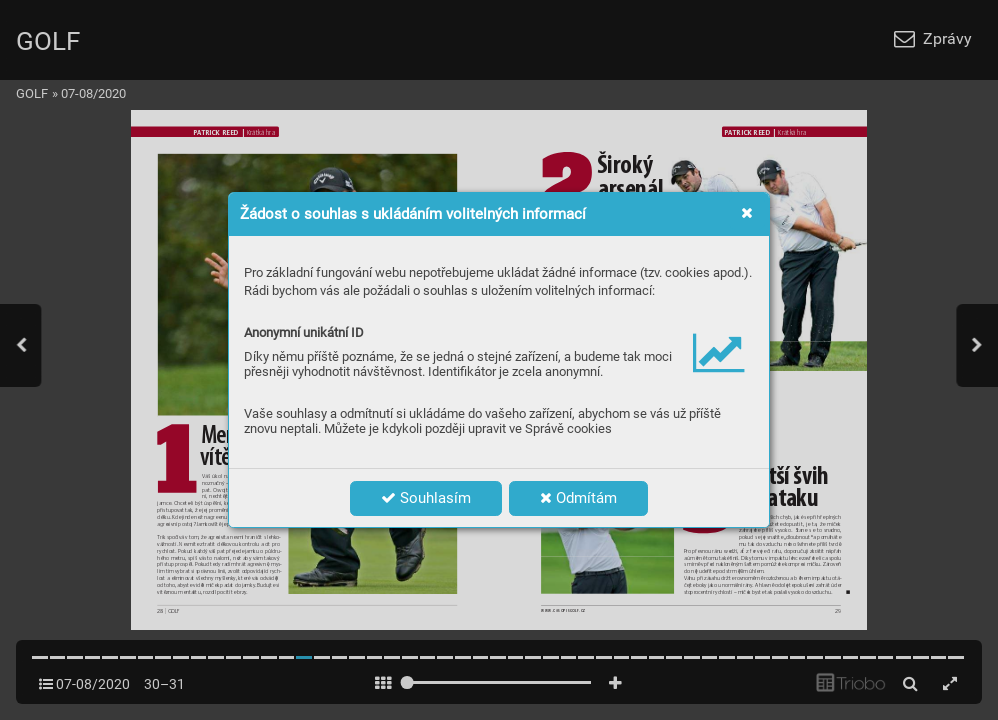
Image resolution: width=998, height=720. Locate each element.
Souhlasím (426, 498)
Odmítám (578, 498)
